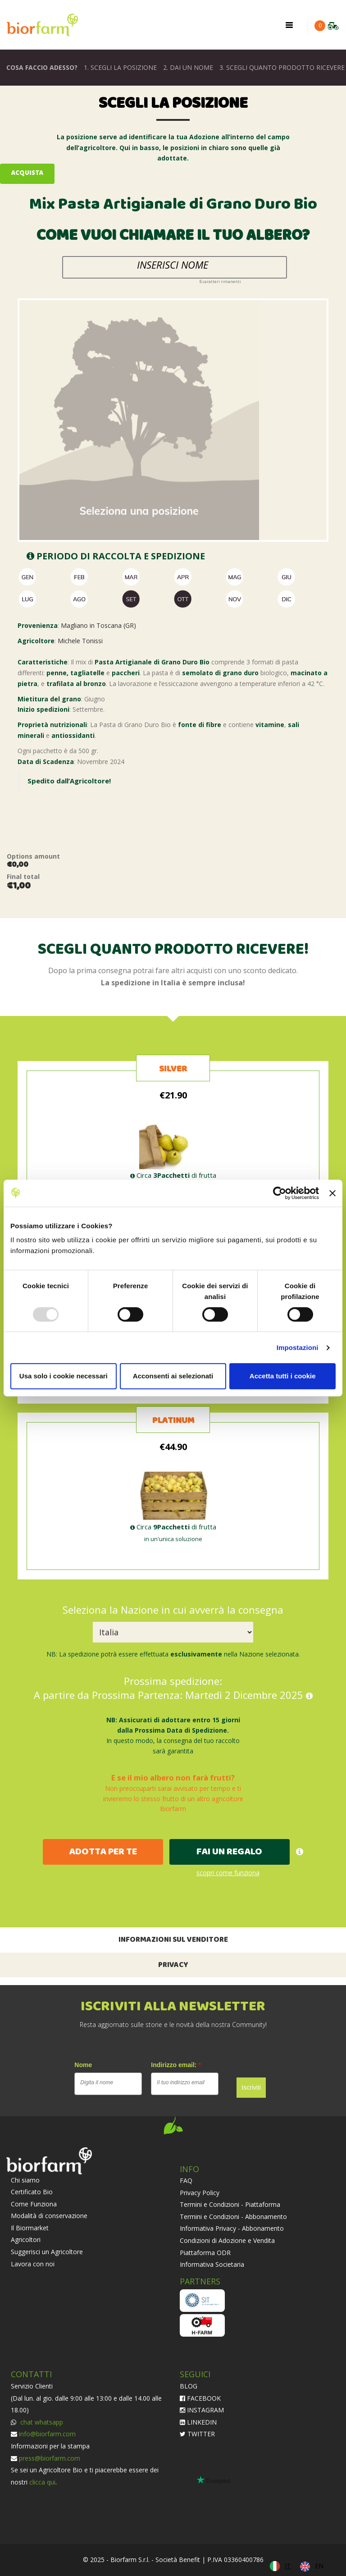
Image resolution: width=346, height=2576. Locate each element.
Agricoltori (26, 2239)
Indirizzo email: (175, 2064)
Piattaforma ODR (205, 2252)
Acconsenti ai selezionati (173, 1376)
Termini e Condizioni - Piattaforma (230, 2204)
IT (288, 2566)
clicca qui (42, 2482)
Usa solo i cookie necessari (63, 1376)
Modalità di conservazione (49, 2215)
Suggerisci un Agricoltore (47, 2251)
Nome (83, 2064)
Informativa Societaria (212, 2264)
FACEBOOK (200, 2398)
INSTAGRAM (202, 2410)
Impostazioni (298, 1347)
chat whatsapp (40, 2422)
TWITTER (197, 2434)
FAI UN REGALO (229, 1852)
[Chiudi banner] (332, 1193)
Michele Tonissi (80, 640)
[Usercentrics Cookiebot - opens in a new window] (279, 1193)
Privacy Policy (199, 2192)
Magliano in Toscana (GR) (98, 625)
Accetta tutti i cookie (283, 1376)
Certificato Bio (32, 2191)
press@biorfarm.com (49, 2458)
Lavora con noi (33, 2264)
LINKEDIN (198, 2422)
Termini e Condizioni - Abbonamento (233, 2216)
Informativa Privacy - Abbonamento (232, 2228)
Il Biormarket (30, 2228)
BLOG (188, 2386)
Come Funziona (34, 2204)
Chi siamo (25, 2180)
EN (319, 2566)
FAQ (186, 2180)
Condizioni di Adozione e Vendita (227, 2240)
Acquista (27, 173)
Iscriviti (251, 2087)
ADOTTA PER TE (103, 1852)
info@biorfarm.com (47, 2434)
